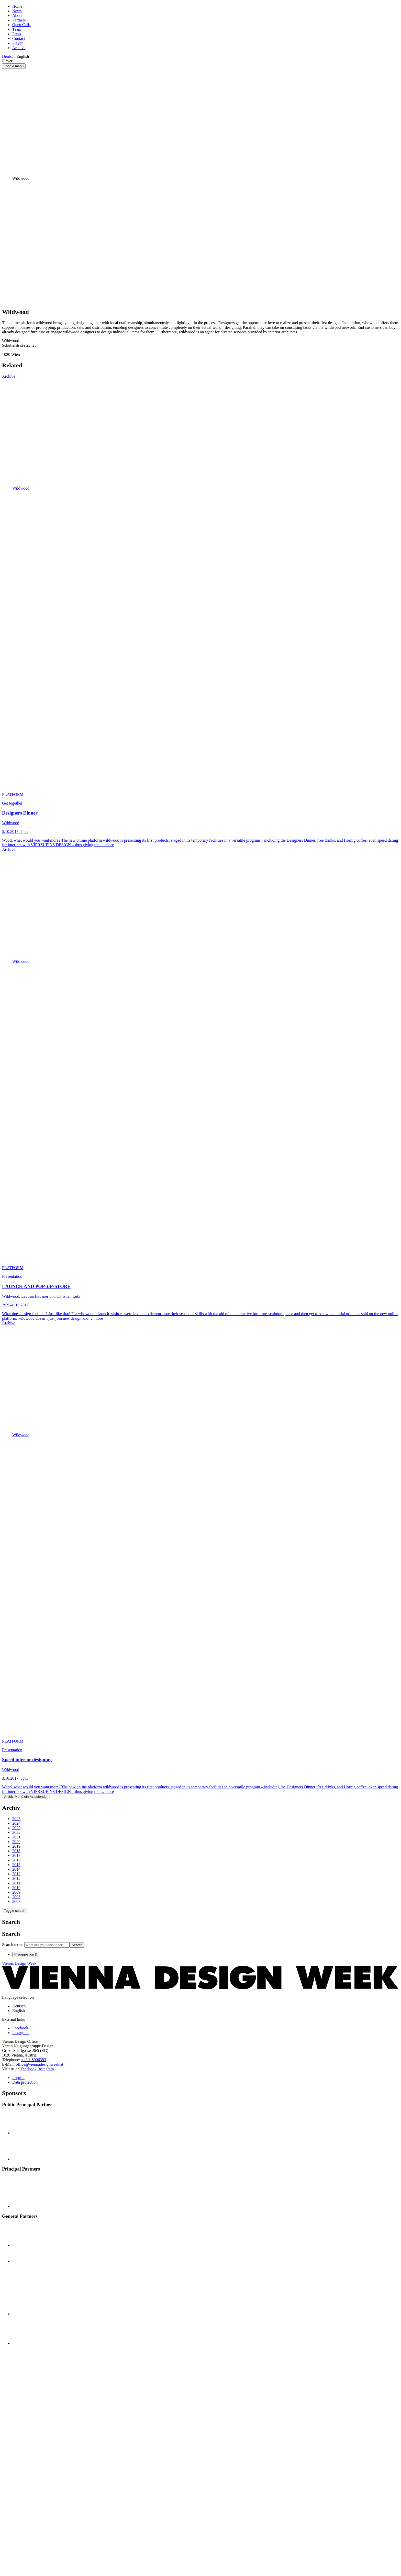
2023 (16, 1828)
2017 (16, 1855)
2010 (16, 1887)
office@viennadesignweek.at (39, 2064)
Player (17, 43)
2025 (16, 1818)
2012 (16, 1878)
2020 (16, 1841)
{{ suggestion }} (25, 1954)
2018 (16, 1851)
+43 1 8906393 (33, 2060)
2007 (16, 1901)
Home (17, 6)
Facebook (28, 2069)
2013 (16, 1874)
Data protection (25, 2082)
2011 (16, 1883)
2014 (16, 1869)
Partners (19, 20)
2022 (16, 1832)
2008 (16, 1897)
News (16, 11)
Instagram (46, 2069)
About (17, 15)
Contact (18, 38)
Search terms (12, 1944)
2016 (16, 1860)
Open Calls (21, 24)
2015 (16, 1864)
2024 (16, 1823)
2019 (16, 1846)
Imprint (18, 2077)
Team (16, 29)
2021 (16, 1837)
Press (16, 34)
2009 (16, 1892)
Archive (19, 48)
